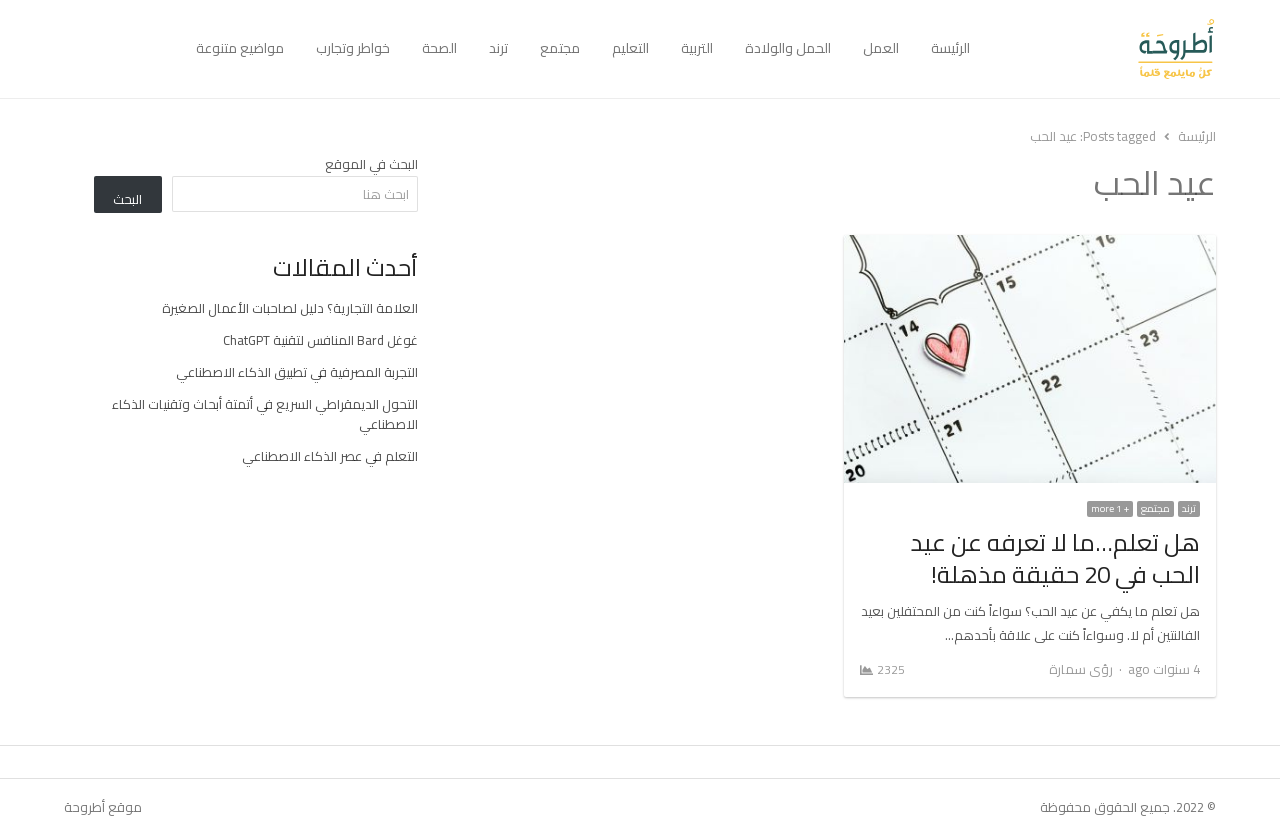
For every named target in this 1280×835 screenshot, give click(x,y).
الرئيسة (950, 48)
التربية (697, 48)
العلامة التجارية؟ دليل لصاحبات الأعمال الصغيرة (290, 308)
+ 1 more (1110, 509)
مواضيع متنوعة (240, 48)
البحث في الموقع (371, 164)
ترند (498, 48)
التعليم (630, 48)
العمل (881, 48)
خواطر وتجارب (353, 48)
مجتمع (560, 48)
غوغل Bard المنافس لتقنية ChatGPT (320, 340)
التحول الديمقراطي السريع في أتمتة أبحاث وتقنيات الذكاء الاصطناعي (265, 414)
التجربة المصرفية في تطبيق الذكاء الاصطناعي (297, 372)
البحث (127, 199)
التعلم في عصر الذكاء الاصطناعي (330, 456)
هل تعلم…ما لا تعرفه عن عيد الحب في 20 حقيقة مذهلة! (1055, 558)
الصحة (439, 48)
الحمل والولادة (788, 48)
